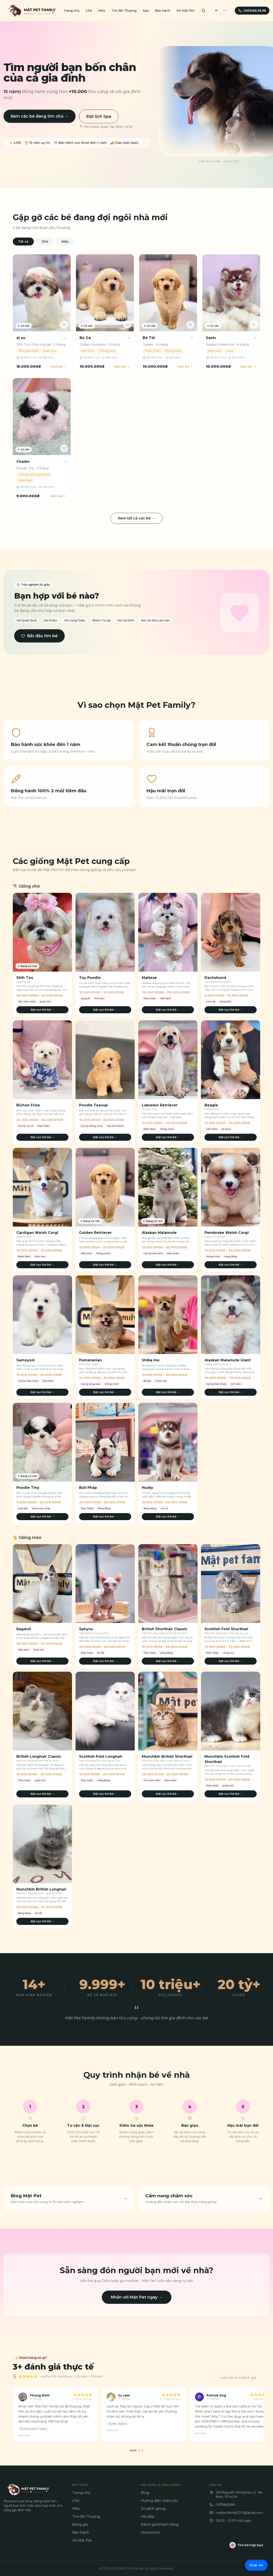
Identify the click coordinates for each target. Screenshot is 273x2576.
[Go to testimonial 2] (139, 2450)
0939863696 (225, 2505)
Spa (146, 11)
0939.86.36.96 (252, 11)
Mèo (101, 11)
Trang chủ (71, 11)
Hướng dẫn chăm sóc (159, 2501)
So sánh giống (153, 2509)
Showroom (150, 2532)
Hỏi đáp (147, 2516)
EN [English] (225, 10)
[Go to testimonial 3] (143, 2450)
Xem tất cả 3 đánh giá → (240, 2378)
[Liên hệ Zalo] (256, 2565)
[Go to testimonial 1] (132, 2450)
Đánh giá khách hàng (160, 2524)
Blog (145, 2493)
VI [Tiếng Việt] (216, 10)
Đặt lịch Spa (98, 116)
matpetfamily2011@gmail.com (239, 2513)
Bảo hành (162, 11)
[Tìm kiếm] (203, 10)
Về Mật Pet (185, 11)
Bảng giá (80, 2524)
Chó (89, 11)
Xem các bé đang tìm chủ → (39, 116)
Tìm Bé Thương (124, 11)
